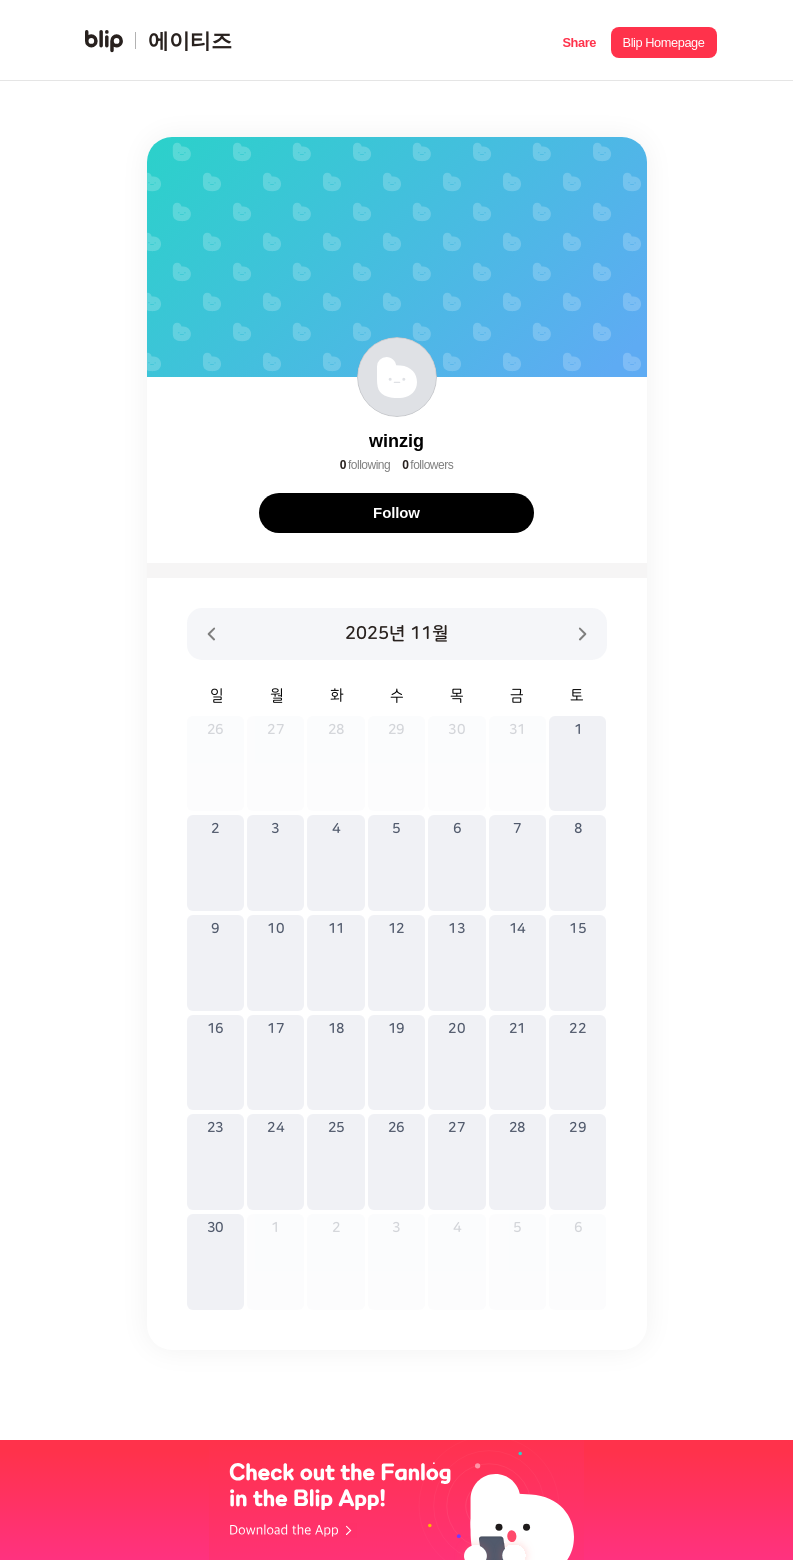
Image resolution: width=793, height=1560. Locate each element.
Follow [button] (396, 512)
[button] (579, 40)
